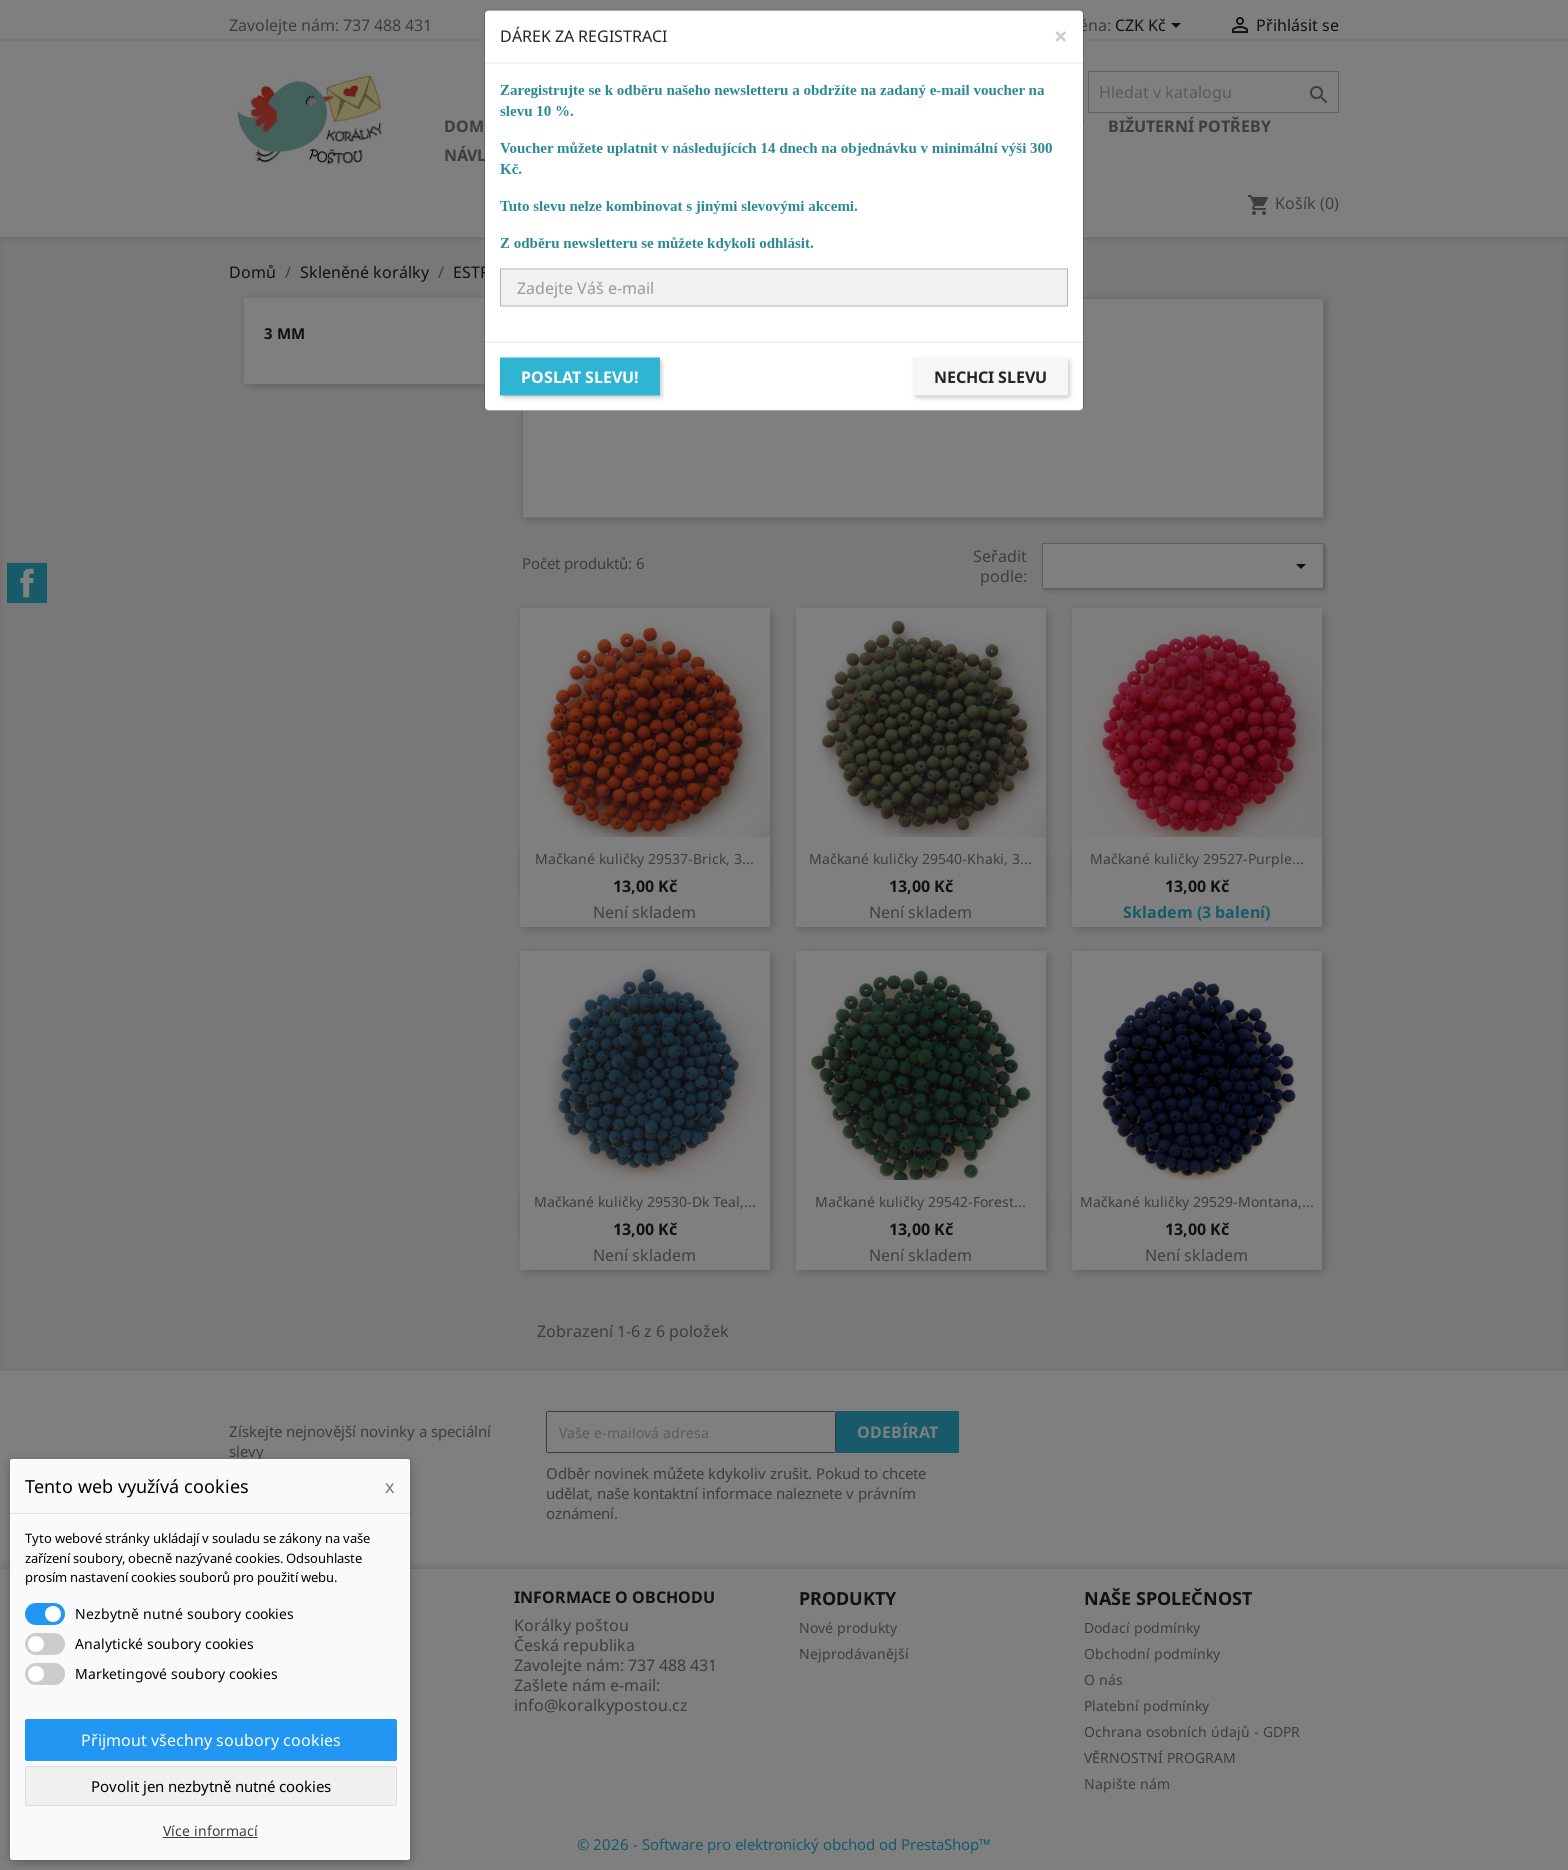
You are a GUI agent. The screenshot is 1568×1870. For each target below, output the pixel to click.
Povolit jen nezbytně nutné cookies (211, 1786)
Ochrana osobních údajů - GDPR (1192, 1731)
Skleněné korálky (601, 126)
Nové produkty (848, 1627)
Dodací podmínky (1142, 1627)
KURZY (765, 155)
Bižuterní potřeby (1189, 126)
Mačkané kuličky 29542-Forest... (920, 1201)
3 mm (284, 333)
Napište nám (1127, 1783)
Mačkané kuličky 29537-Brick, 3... (644, 858)
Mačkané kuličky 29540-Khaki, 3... (920, 858)
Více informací (210, 1830)
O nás (1103, 1679)
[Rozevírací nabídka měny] (1151, 27)
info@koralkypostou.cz (601, 1705)
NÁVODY (850, 155)
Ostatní (681, 155)
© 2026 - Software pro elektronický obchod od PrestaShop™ (784, 1844)
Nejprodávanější (854, 1653)
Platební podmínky (1146, 1705)
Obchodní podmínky (1152, 1653)
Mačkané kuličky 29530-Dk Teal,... (645, 1201)
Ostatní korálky (780, 126)
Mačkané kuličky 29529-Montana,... (1197, 1201)
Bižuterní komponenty (981, 126)
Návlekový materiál (533, 155)
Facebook (27, 583)
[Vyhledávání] (1213, 92)
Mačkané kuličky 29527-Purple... (1197, 858)
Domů (470, 126)
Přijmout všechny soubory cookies (211, 1740)
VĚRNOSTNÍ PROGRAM (1160, 1757)
